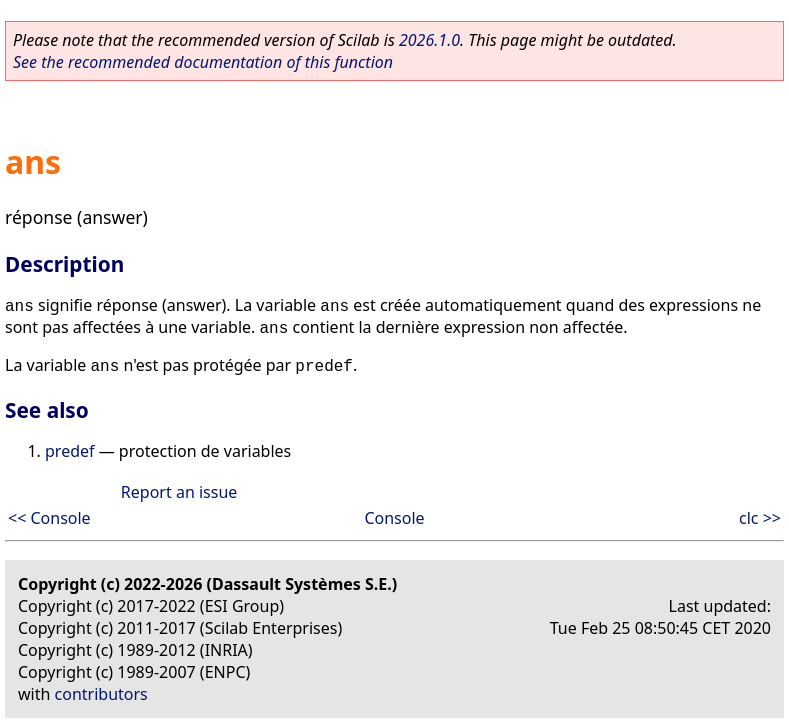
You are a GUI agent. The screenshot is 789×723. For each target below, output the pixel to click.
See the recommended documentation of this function (203, 62)
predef (70, 451)
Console (394, 518)
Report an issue (179, 492)
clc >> (760, 518)
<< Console (49, 518)
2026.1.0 (429, 40)
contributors (101, 694)
